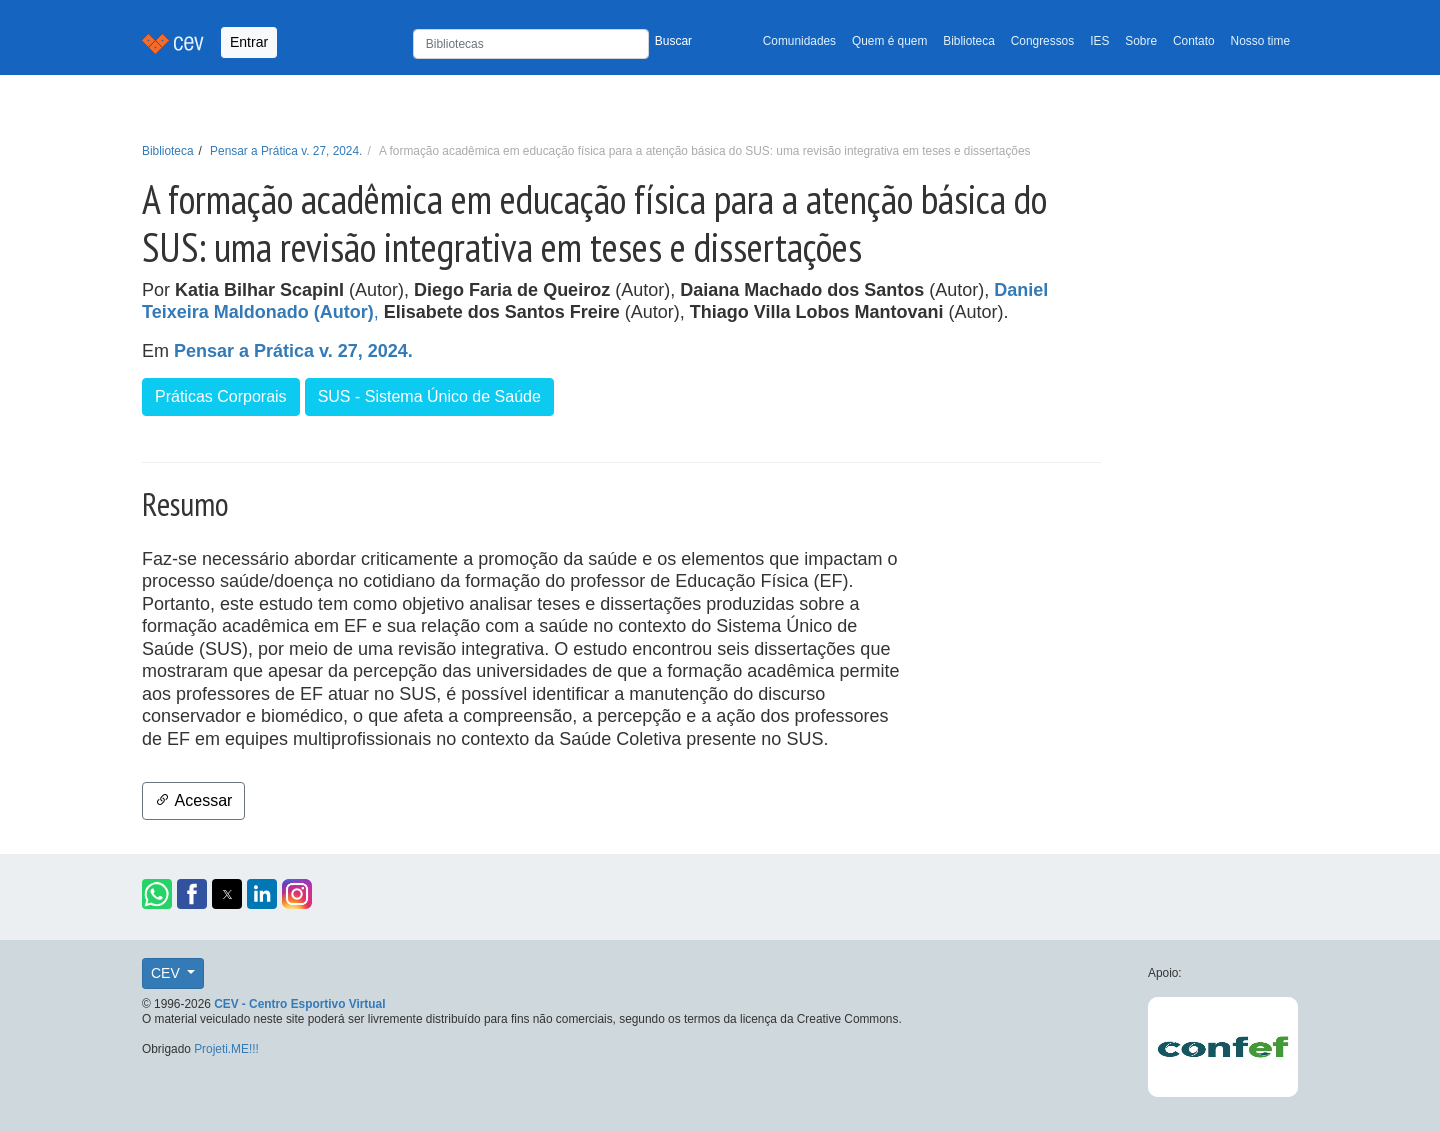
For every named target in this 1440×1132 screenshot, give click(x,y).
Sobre (1141, 41)
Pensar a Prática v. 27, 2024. (286, 151)
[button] (157, 894)
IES (1099, 41)
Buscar (673, 41)
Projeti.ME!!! (226, 1049)
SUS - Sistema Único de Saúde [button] (429, 396)
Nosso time (1260, 41)
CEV (167, 973)
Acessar (193, 800)
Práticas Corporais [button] (221, 396)
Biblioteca (969, 41)
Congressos (1042, 41)
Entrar (249, 42)
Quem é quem (889, 41)
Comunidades (799, 41)
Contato (1194, 41)
